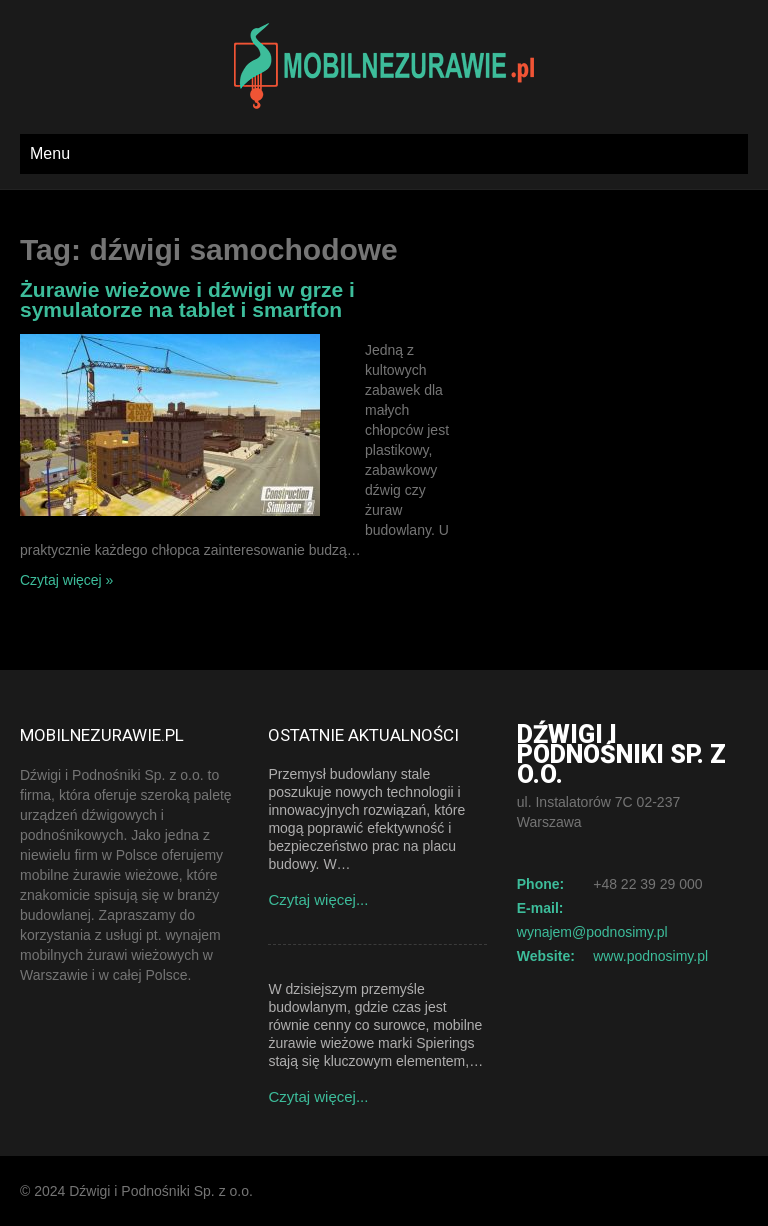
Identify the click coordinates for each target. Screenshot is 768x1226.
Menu (50, 153)
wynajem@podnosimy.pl (592, 932)
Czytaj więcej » (66, 580)
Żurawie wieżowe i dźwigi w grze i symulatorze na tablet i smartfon (187, 299)
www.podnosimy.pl (650, 956)
